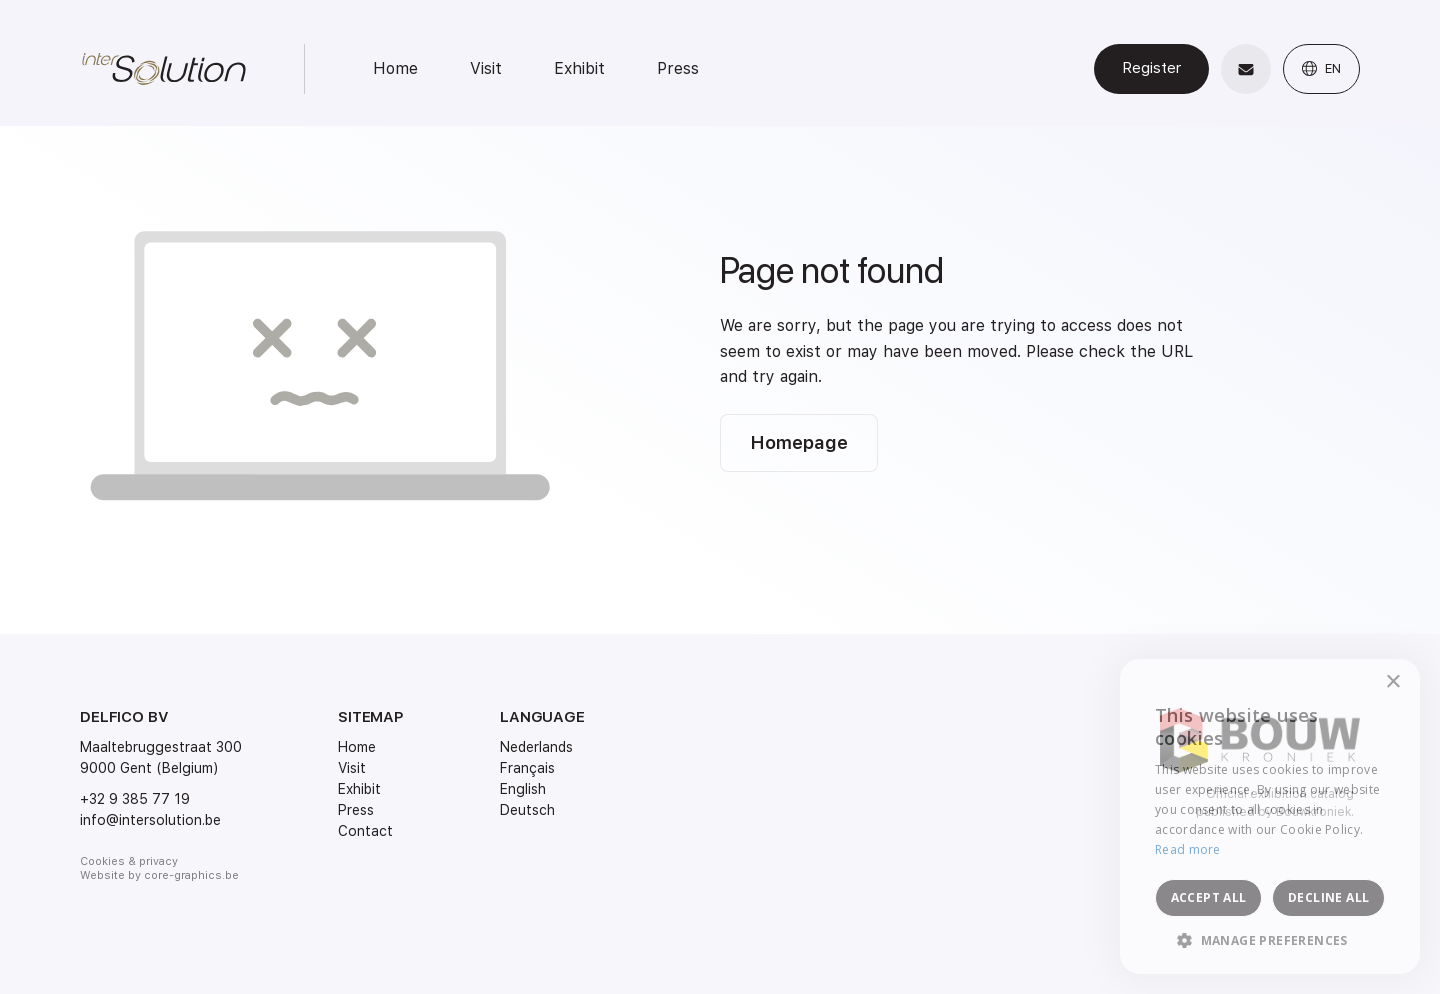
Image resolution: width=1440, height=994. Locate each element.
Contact (365, 831)
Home (395, 68)
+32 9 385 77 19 (135, 799)
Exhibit (579, 68)
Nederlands (536, 747)
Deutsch (527, 810)
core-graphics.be (191, 875)
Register (1151, 68)
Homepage (799, 442)
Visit (486, 68)
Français (527, 768)
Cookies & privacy (129, 861)
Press (678, 68)
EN (1321, 68)
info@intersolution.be (150, 820)
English (523, 789)
